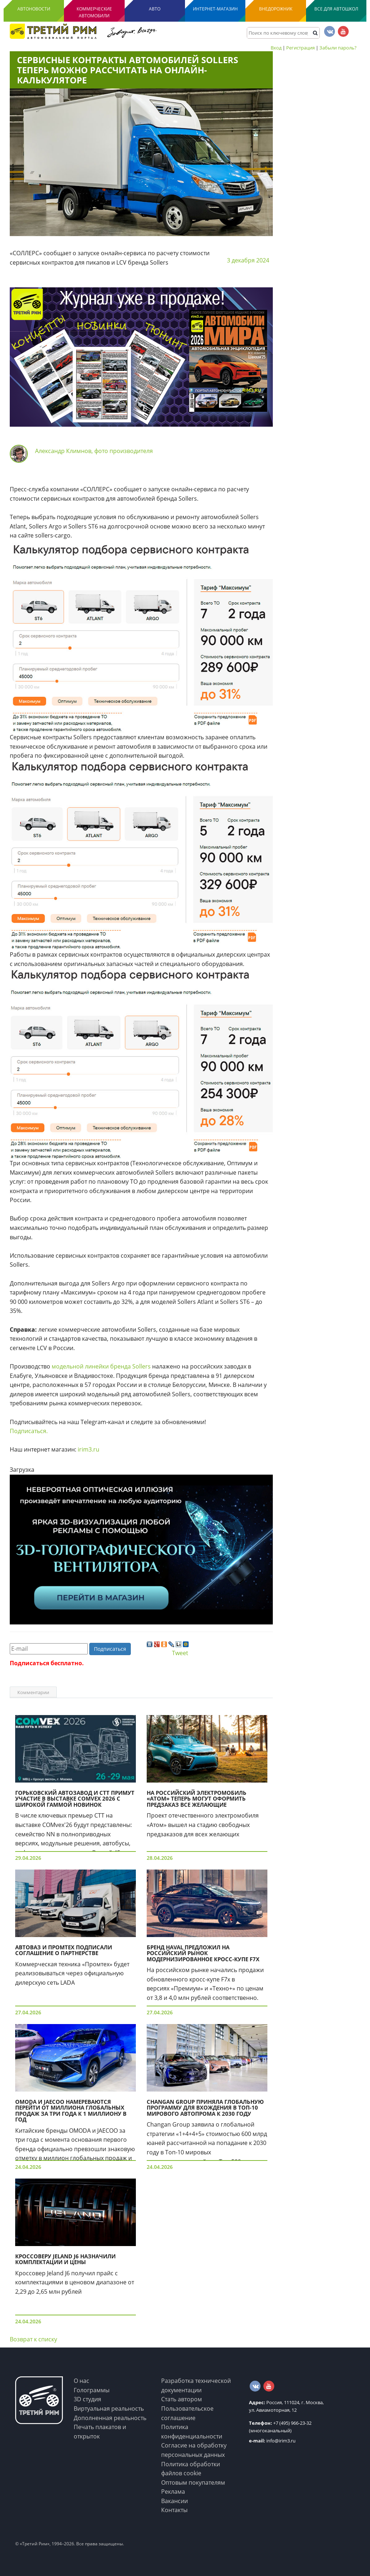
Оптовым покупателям (193, 2482)
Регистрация (300, 47)
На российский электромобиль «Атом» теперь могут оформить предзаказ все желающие (196, 1798)
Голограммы (91, 2390)
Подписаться (110, 1648)
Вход (276, 47)
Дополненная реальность (110, 2418)
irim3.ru (88, 1449)
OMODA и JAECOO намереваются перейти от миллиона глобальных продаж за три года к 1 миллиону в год (70, 2110)
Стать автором (181, 2399)
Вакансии (174, 2501)
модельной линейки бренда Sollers (102, 1366)
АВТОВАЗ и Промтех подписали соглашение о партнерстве (63, 1950)
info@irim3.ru (272, 2440)
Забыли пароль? (338, 47)
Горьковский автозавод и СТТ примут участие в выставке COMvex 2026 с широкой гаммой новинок (74, 1798)
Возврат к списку (33, 2339)
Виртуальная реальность (109, 2408)
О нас (81, 2381)
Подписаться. (29, 1431)
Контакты (174, 2510)
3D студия (87, 2399)
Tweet (180, 1653)
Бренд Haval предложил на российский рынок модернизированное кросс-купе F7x (203, 1953)
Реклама (173, 2492)
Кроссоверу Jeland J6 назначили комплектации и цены (65, 2259)
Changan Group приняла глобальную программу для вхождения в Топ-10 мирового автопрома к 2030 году (205, 2107)
